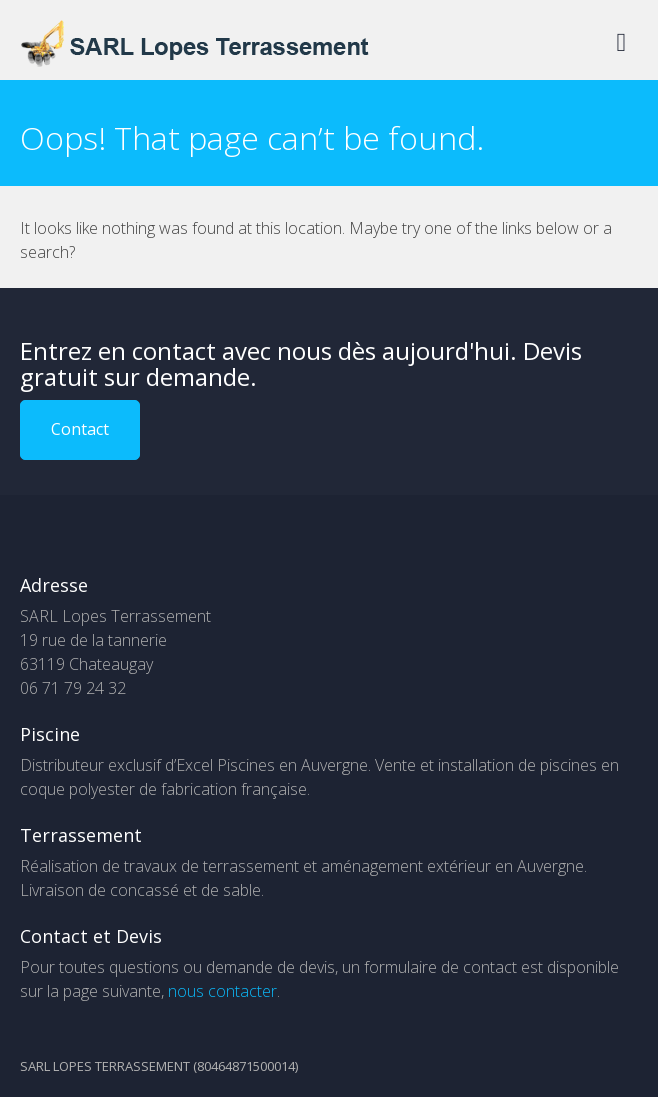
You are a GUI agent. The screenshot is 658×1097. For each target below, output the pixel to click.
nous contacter (222, 991)
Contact (80, 429)
